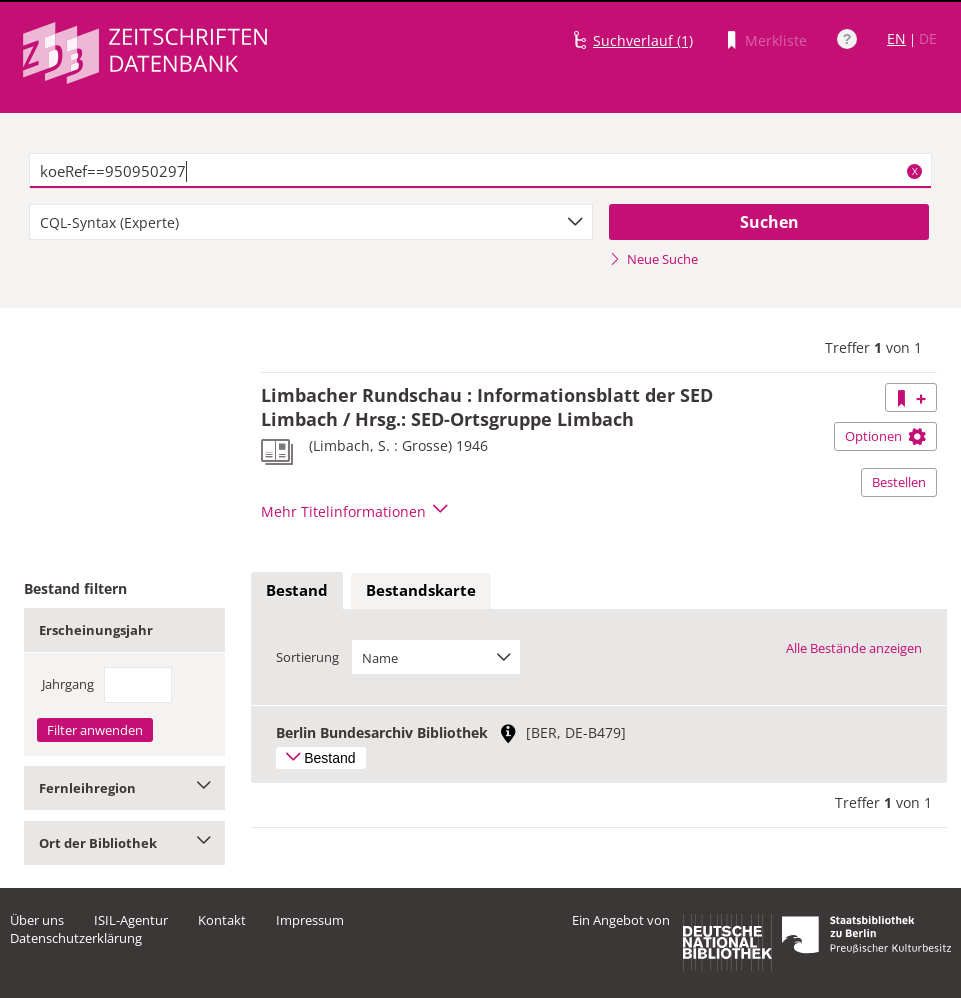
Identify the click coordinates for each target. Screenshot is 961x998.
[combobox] (311, 222)
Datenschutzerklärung (76, 938)
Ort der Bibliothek (124, 843)
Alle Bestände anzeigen (854, 648)
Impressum (310, 920)
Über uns (37, 920)
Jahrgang (68, 684)
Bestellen (899, 482)
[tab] (297, 591)
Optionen (885, 436)
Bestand (297, 590)
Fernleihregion (124, 788)
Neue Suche (653, 259)
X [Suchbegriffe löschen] (915, 171)
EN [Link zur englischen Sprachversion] (896, 38)
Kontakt (222, 920)
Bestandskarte (421, 590)
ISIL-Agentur (131, 920)
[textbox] (480, 171)
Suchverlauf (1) (643, 40)
